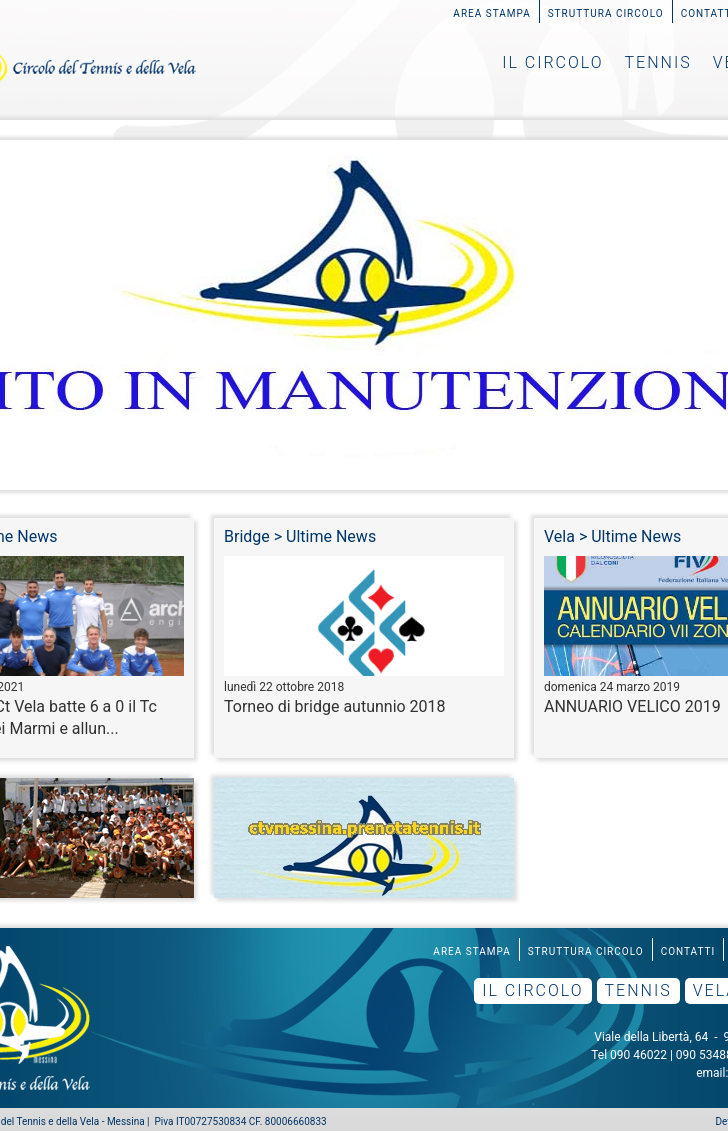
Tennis (658, 62)
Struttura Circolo (606, 13)
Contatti (688, 951)
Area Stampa (491, 13)
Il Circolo (552, 62)
